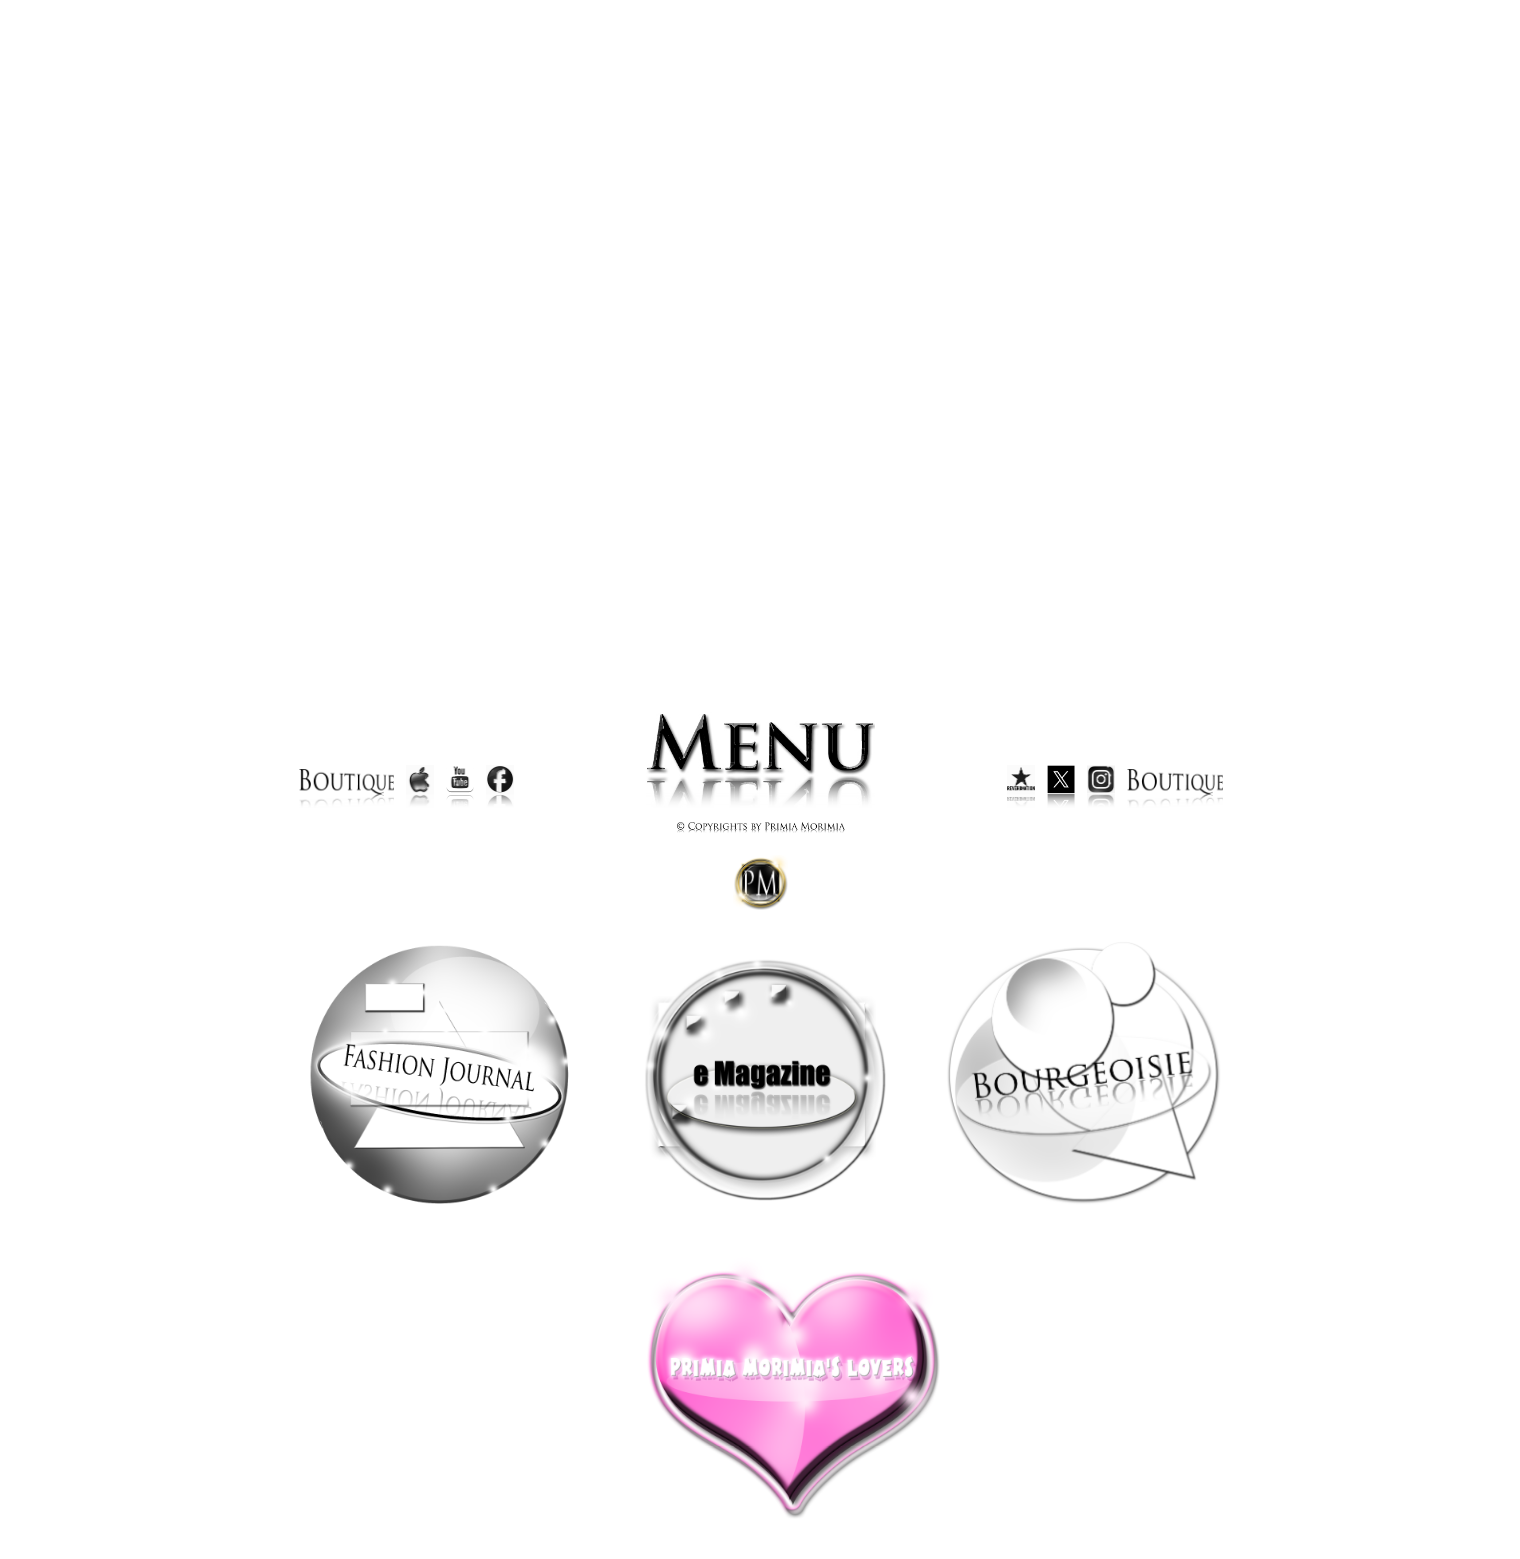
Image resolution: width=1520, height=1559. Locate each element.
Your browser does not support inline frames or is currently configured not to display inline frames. (760, 328)
